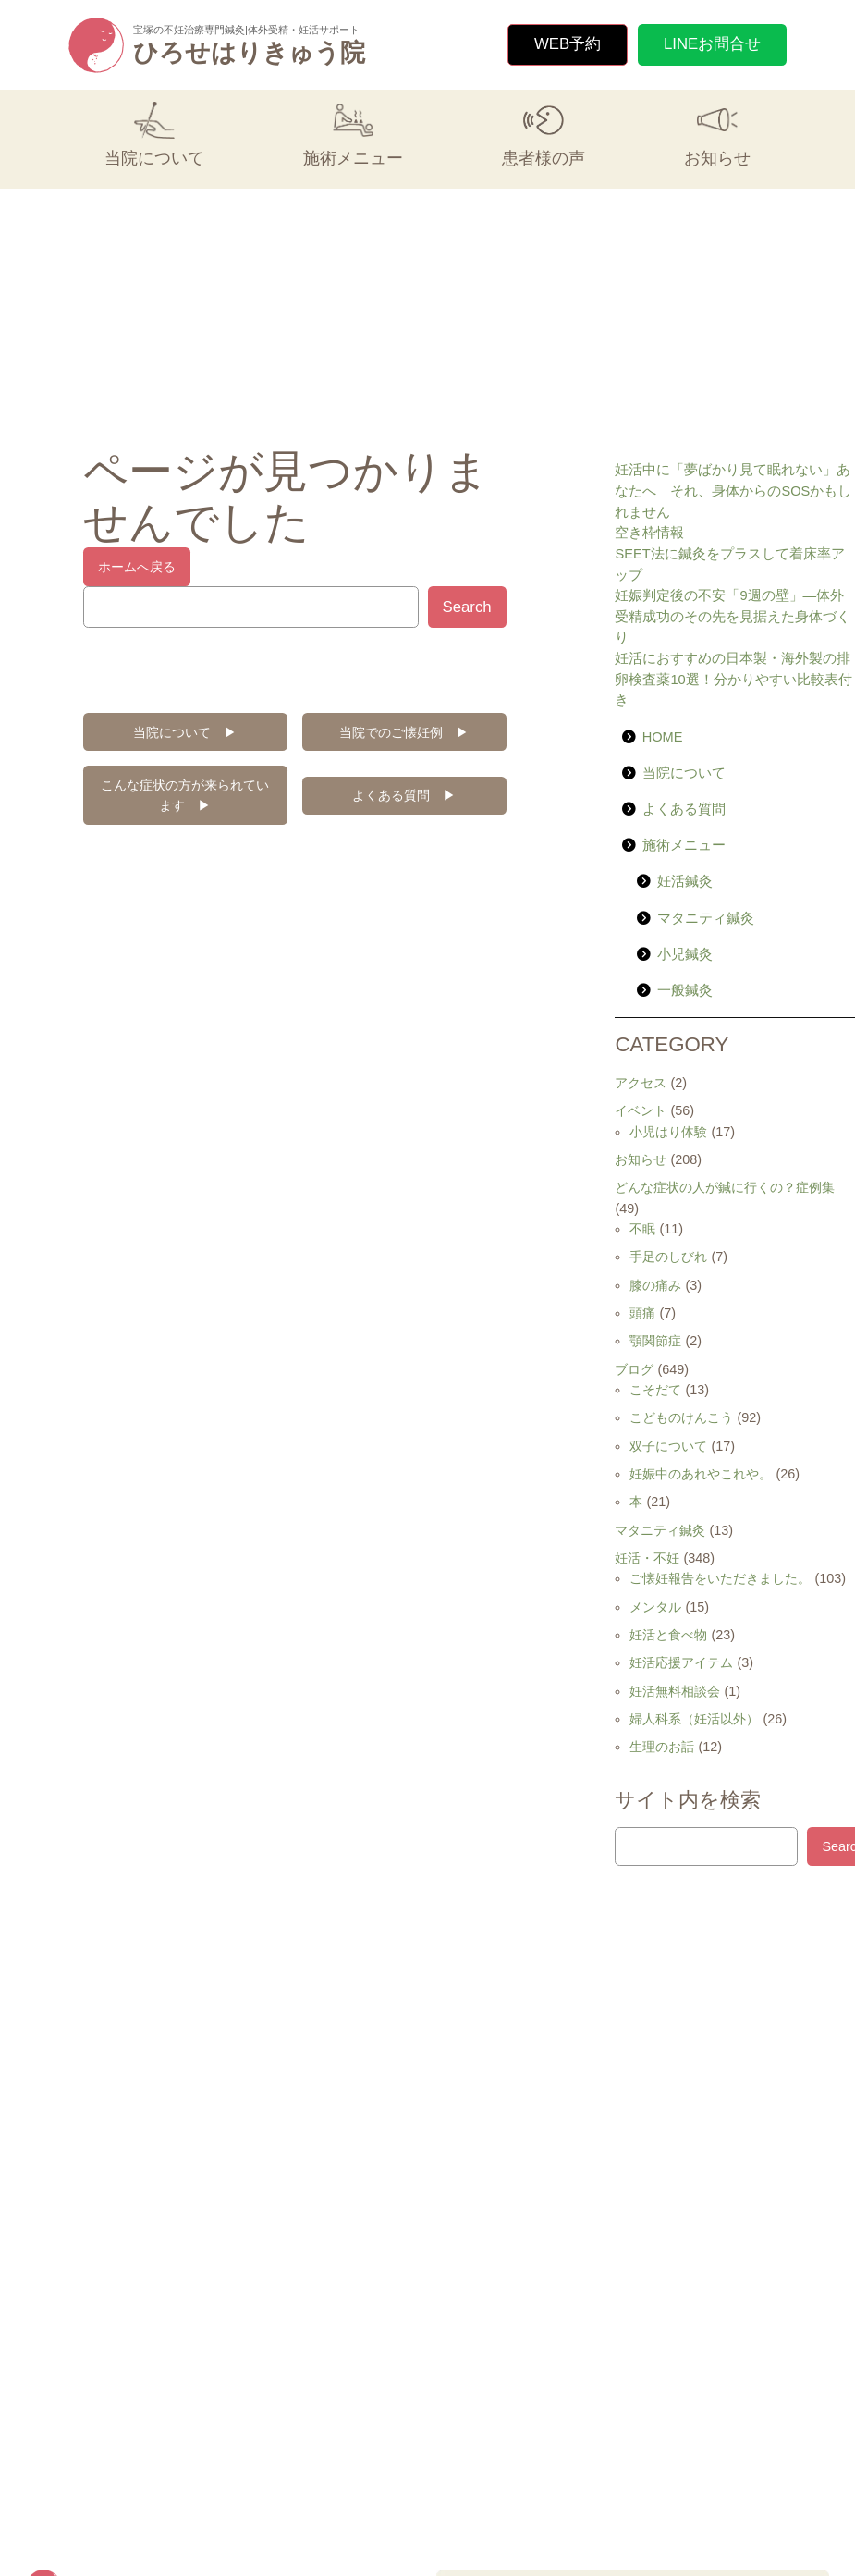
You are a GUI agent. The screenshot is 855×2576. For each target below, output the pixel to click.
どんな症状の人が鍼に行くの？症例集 (725, 1187)
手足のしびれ (668, 1256)
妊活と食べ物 (668, 1634)
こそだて (655, 1389)
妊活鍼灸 (685, 881)
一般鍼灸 (685, 990)
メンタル (655, 1607)
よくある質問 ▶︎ (404, 795)
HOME (662, 737)
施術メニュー (684, 845)
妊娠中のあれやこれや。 (700, 1473)
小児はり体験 (668, 1131)
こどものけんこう (681, 1417)
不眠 (642, 1228)
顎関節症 (655, 1340)
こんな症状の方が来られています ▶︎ (185, 795)
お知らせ (640, 1159)
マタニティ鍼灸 (705, 918)
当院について (684, 773)
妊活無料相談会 (674, 1691)
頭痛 (642, 1313)
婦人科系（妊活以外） (694, 1718)
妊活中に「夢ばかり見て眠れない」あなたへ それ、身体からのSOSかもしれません (733, 490)
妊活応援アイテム (681, 1662)
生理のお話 (661, 1746)
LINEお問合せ (712, 44)
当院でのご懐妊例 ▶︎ (404, 732)
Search (467, 607)
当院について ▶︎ (185, 732)
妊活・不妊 (647, 1558)
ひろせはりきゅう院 (249, 53)
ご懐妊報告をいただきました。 (720, 1578)
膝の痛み (655, 1285)
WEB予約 (567, 44)
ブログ (634, 1369)
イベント (640, 1110)
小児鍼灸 (685, 954)
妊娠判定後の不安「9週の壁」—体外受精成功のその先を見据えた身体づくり (732, 616)
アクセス (640, 1082)
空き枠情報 (649, 532)
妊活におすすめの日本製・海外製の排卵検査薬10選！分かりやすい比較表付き (733, 679)
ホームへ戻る (137, 566)
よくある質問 (684, 809)
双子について (668, 1446)
